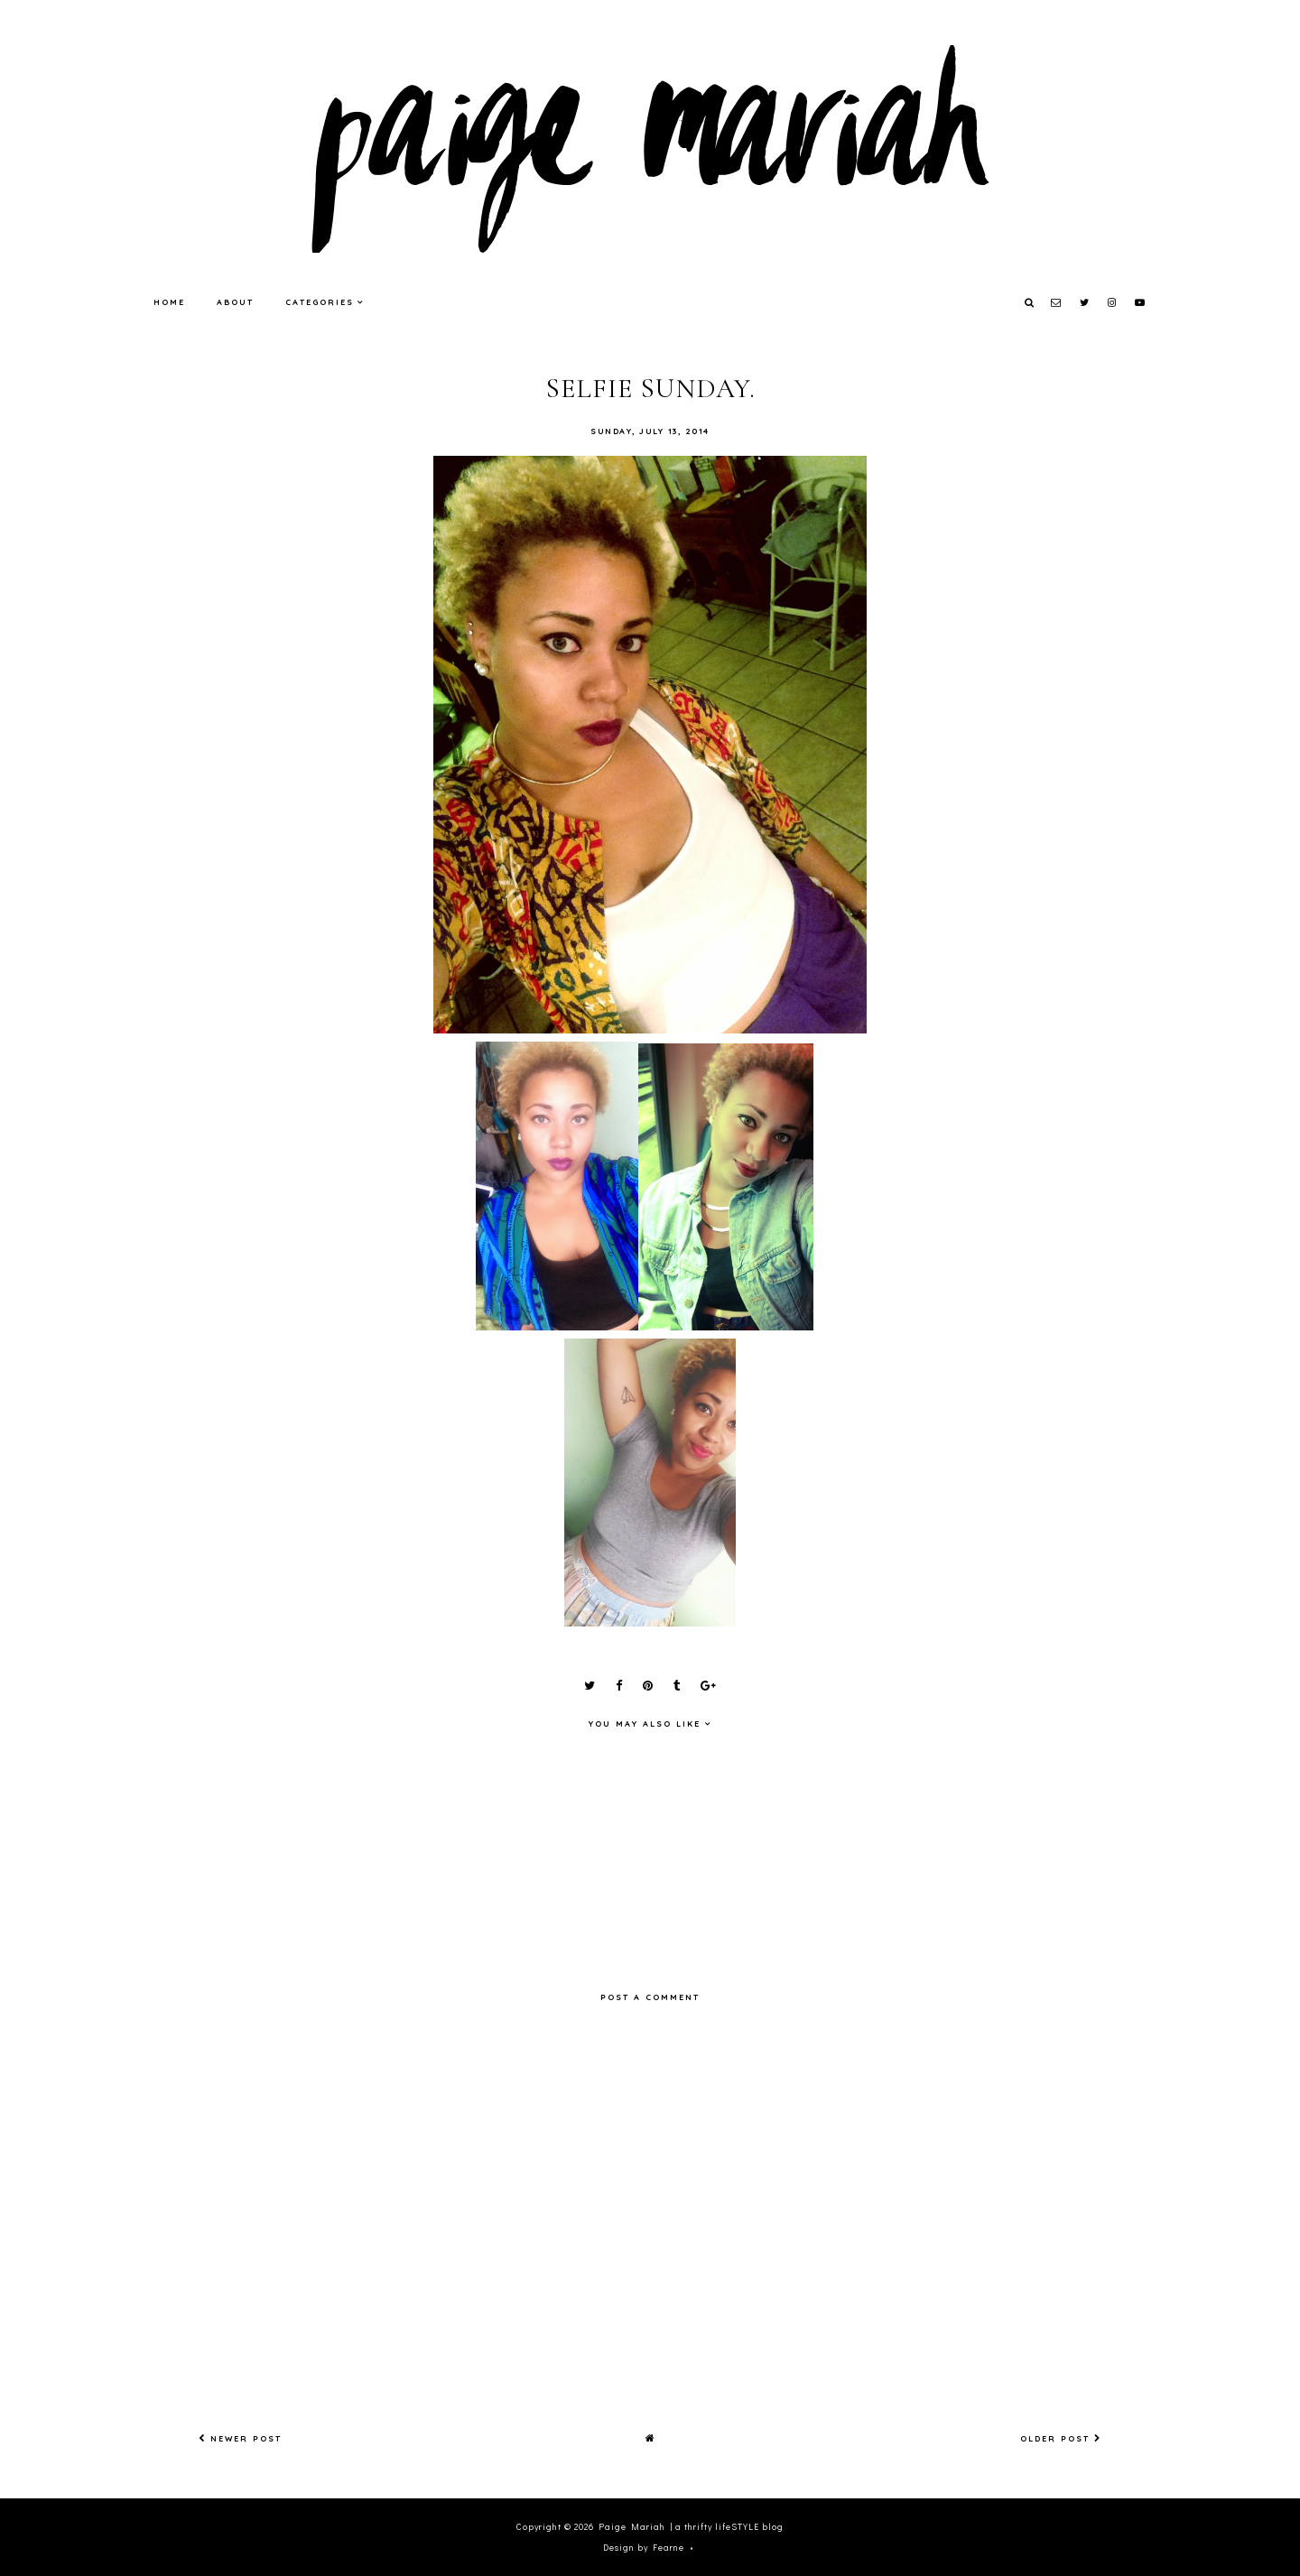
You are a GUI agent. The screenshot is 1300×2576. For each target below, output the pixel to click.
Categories (319, 302)
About (235, 302)
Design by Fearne (643, 2547)
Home (169, 302)
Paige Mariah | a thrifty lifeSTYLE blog (691, 2527)
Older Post (1060, 2438)
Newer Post (240, 2438)
